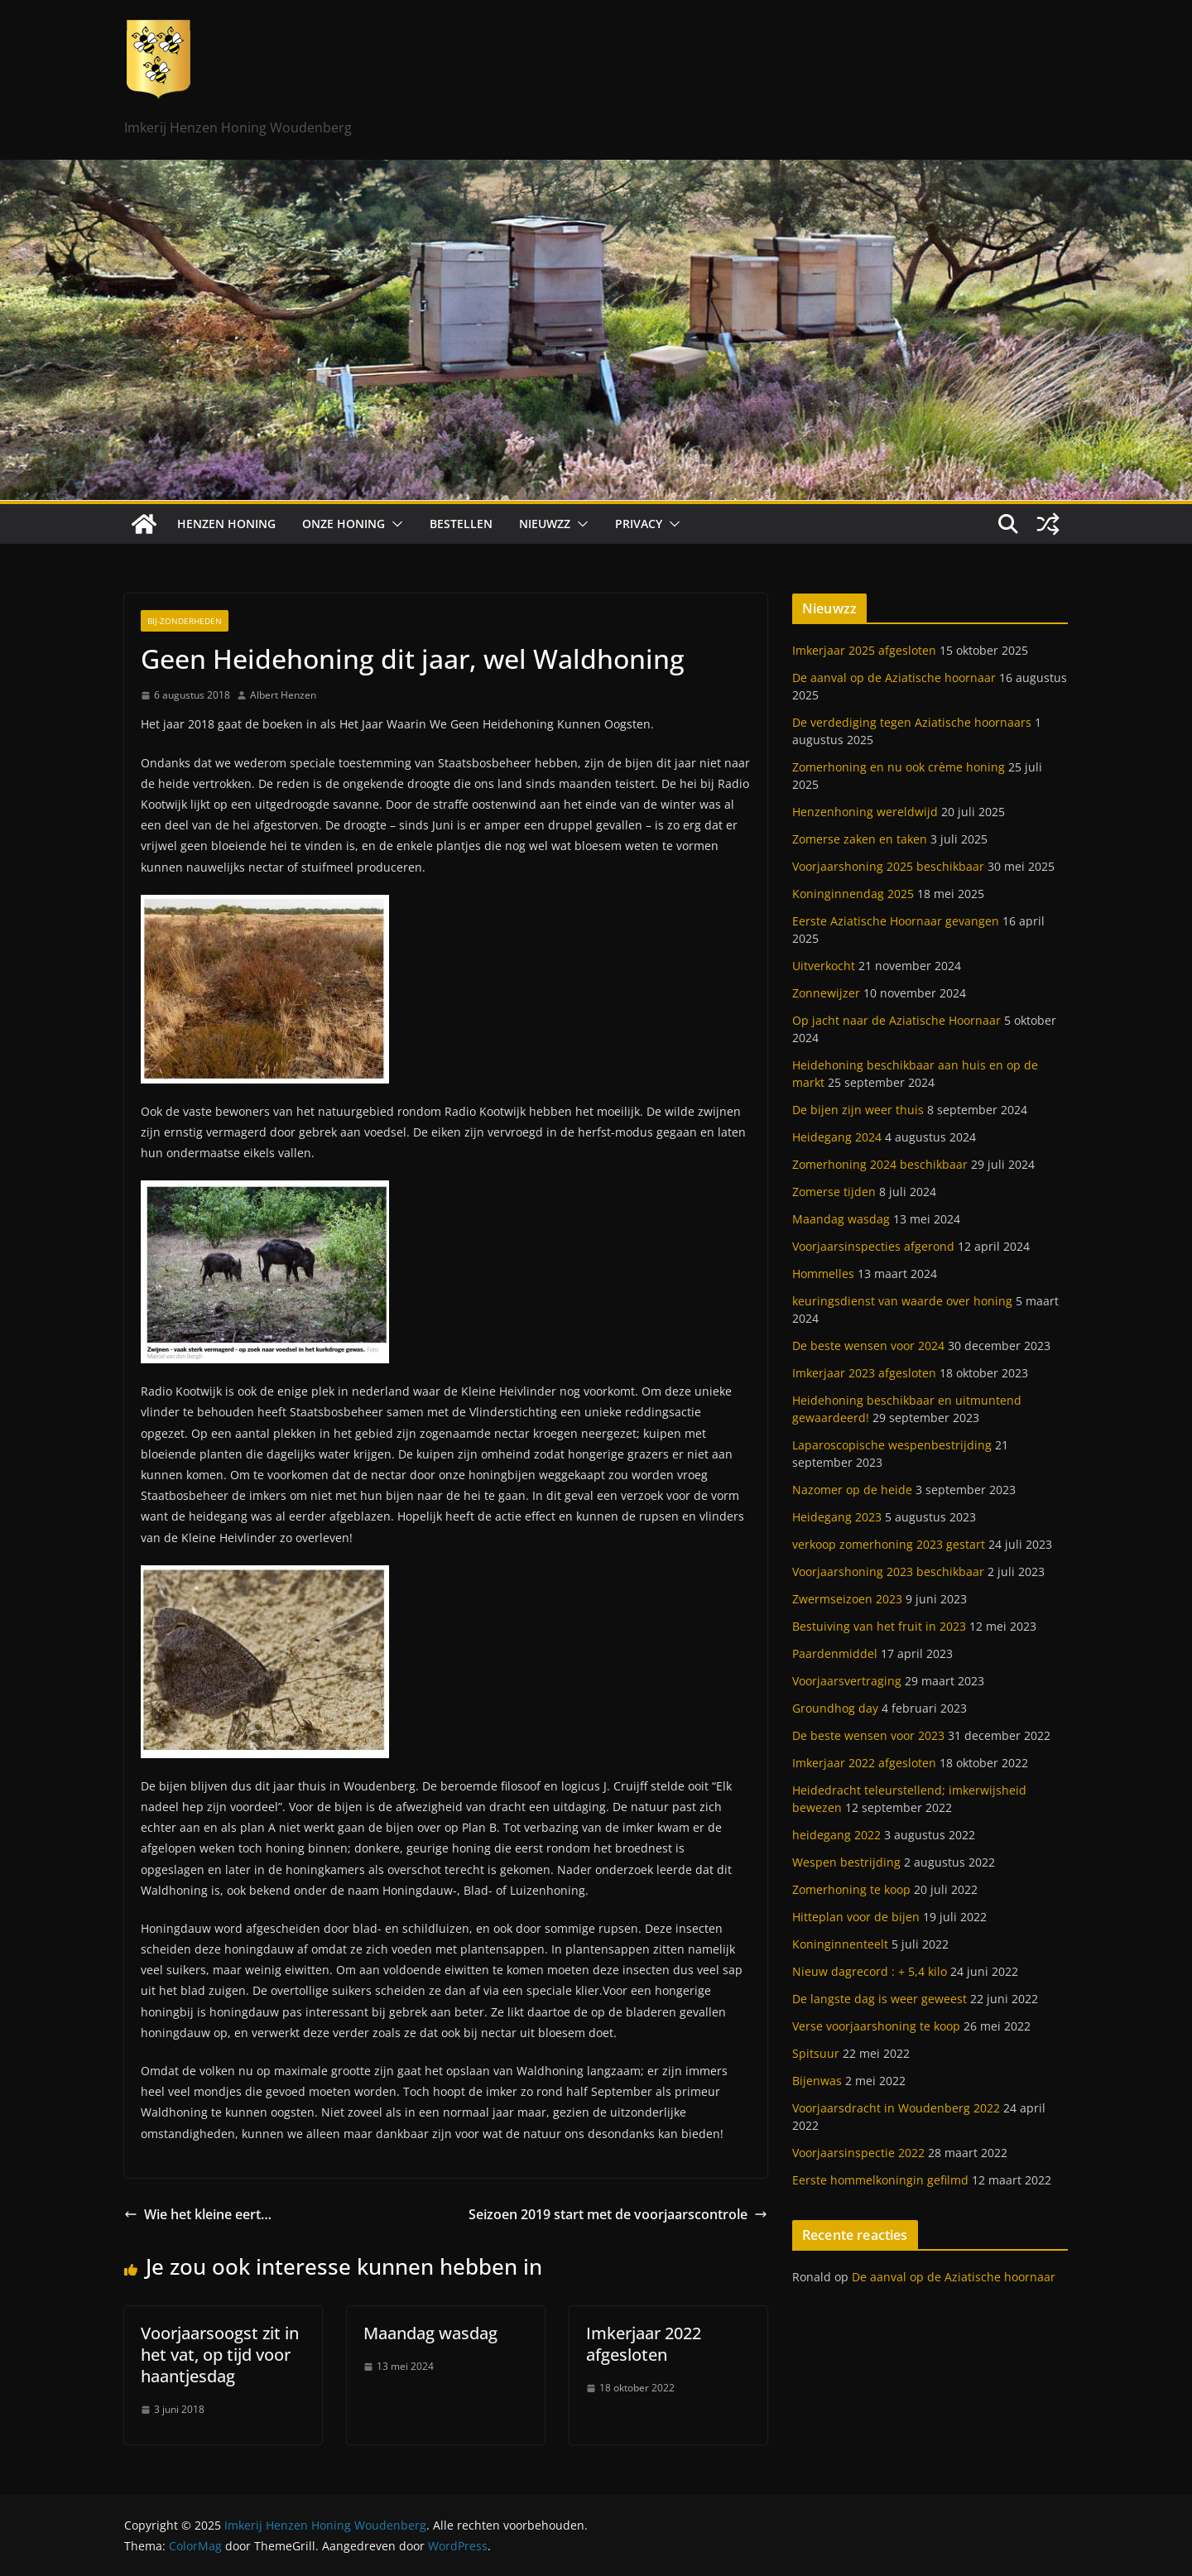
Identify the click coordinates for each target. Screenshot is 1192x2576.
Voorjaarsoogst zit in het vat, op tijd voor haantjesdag (220, 2354)
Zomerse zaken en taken (859, 839)
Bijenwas (817, 2080)
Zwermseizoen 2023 (847, 1599)
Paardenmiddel (834, 1653)
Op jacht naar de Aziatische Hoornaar (896, 1020)
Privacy (638, 523)
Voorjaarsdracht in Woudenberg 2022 (896, 2108)
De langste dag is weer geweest (879, 1998)
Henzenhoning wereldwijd (865, 811)
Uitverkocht (823, 965)
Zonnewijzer (826, 993)
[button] (394, 524)
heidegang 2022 (836, 1835)
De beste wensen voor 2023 (868, 1735)
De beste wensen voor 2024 (868, 1345)
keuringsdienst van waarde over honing (902, 1301)
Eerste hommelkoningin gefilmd (880, 2180)
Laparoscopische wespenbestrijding (892, 1445)
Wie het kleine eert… (198, 2214)
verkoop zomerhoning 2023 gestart (888, 1544)
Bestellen (461, 523)
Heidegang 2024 (837, 1137)
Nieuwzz (544, 523)
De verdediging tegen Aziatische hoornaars (911, 722)
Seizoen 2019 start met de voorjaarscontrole (618, 2214)
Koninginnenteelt (840, 1944)
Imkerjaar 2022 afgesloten (643, 2344)
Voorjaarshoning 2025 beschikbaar (888, 866)
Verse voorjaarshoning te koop (876, 2026)
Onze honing (343, 523)
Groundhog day (835, 1708)
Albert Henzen (283, 695)
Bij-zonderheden (184, 621)
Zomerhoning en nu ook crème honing (898, 767)
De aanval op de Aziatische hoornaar (894, 677)
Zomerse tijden (834, 1191)
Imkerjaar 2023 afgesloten (864, 1373)
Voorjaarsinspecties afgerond (873, 1246)
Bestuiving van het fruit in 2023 (879, 1626)
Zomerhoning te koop (851, 1889)
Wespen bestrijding (846, 1862)
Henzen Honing (226, 523)
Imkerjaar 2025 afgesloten (864, 650)
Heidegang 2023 (837, 1517)
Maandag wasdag (430, 2333)
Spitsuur (815, 2053)
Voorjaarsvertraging (846, 1681)
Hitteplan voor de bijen (856, 1917)
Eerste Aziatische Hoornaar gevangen (895, 921)
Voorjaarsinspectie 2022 (858, 2152)
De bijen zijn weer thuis (858, 1109)
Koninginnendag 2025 (853, 893)
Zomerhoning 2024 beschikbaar (880, 1164)
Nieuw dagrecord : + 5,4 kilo (869, 1971)
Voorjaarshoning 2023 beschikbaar (888, 1571)
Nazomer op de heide (852, 1489)
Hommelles (823, 1273)
